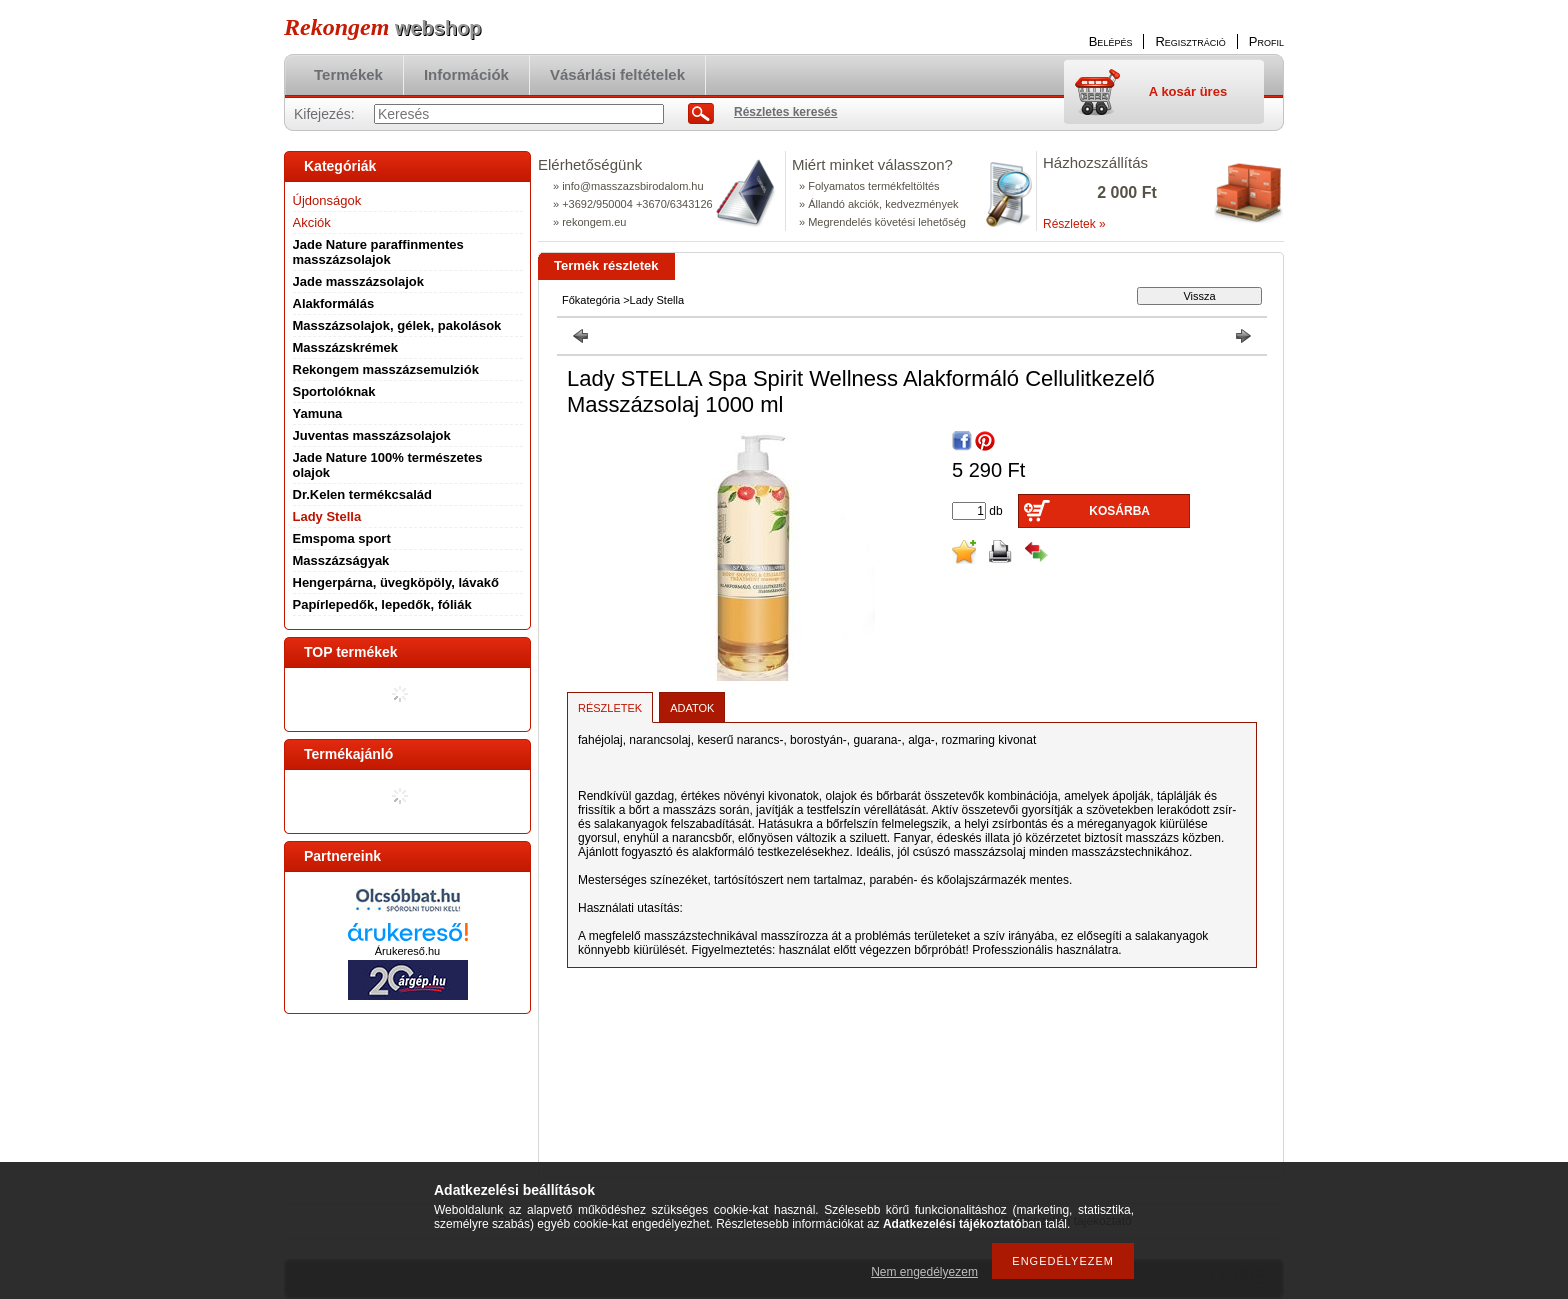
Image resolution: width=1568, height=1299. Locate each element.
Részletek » (1074, 224)
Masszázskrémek (346, 347)
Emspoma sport (342, 538)
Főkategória (591, 300)
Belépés (1111, 41)
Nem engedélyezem (924, 1272)
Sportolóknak (334, 391)
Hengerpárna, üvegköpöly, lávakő (396, 582)
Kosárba (1119, 511)
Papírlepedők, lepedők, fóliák (382, 604)
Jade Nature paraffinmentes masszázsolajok (378, 252)
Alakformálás (334, 303)
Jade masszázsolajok (359, 281)
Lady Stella (327, 516)
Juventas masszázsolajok (372, 435)
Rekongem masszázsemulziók (386, 369)
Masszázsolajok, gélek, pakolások (397, 325)
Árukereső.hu (407, 951)
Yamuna (318, 413)
